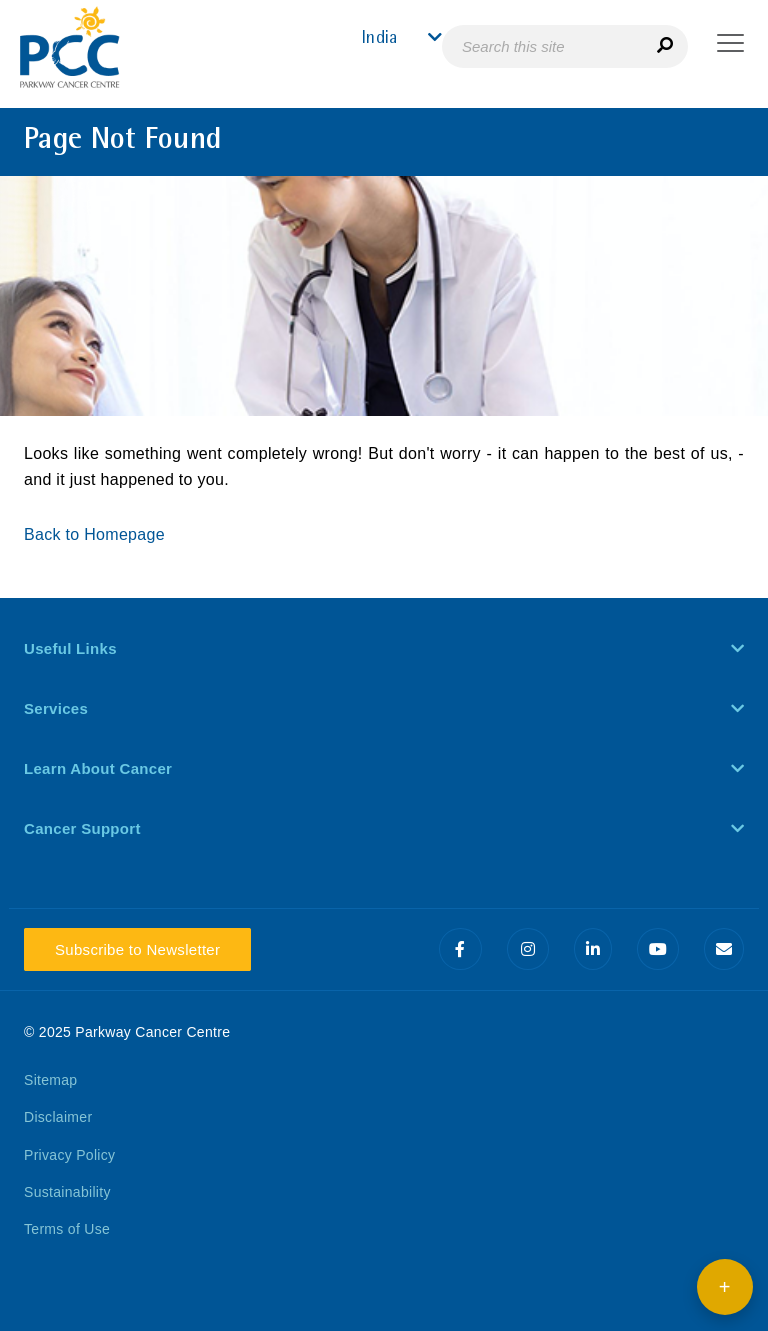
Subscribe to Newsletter (137, 949)
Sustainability (67, 1192)
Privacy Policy (69, 1155)
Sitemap (50, 1080)
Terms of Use (67, 1229)
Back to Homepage (97, 534)
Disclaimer (58, 1117)
